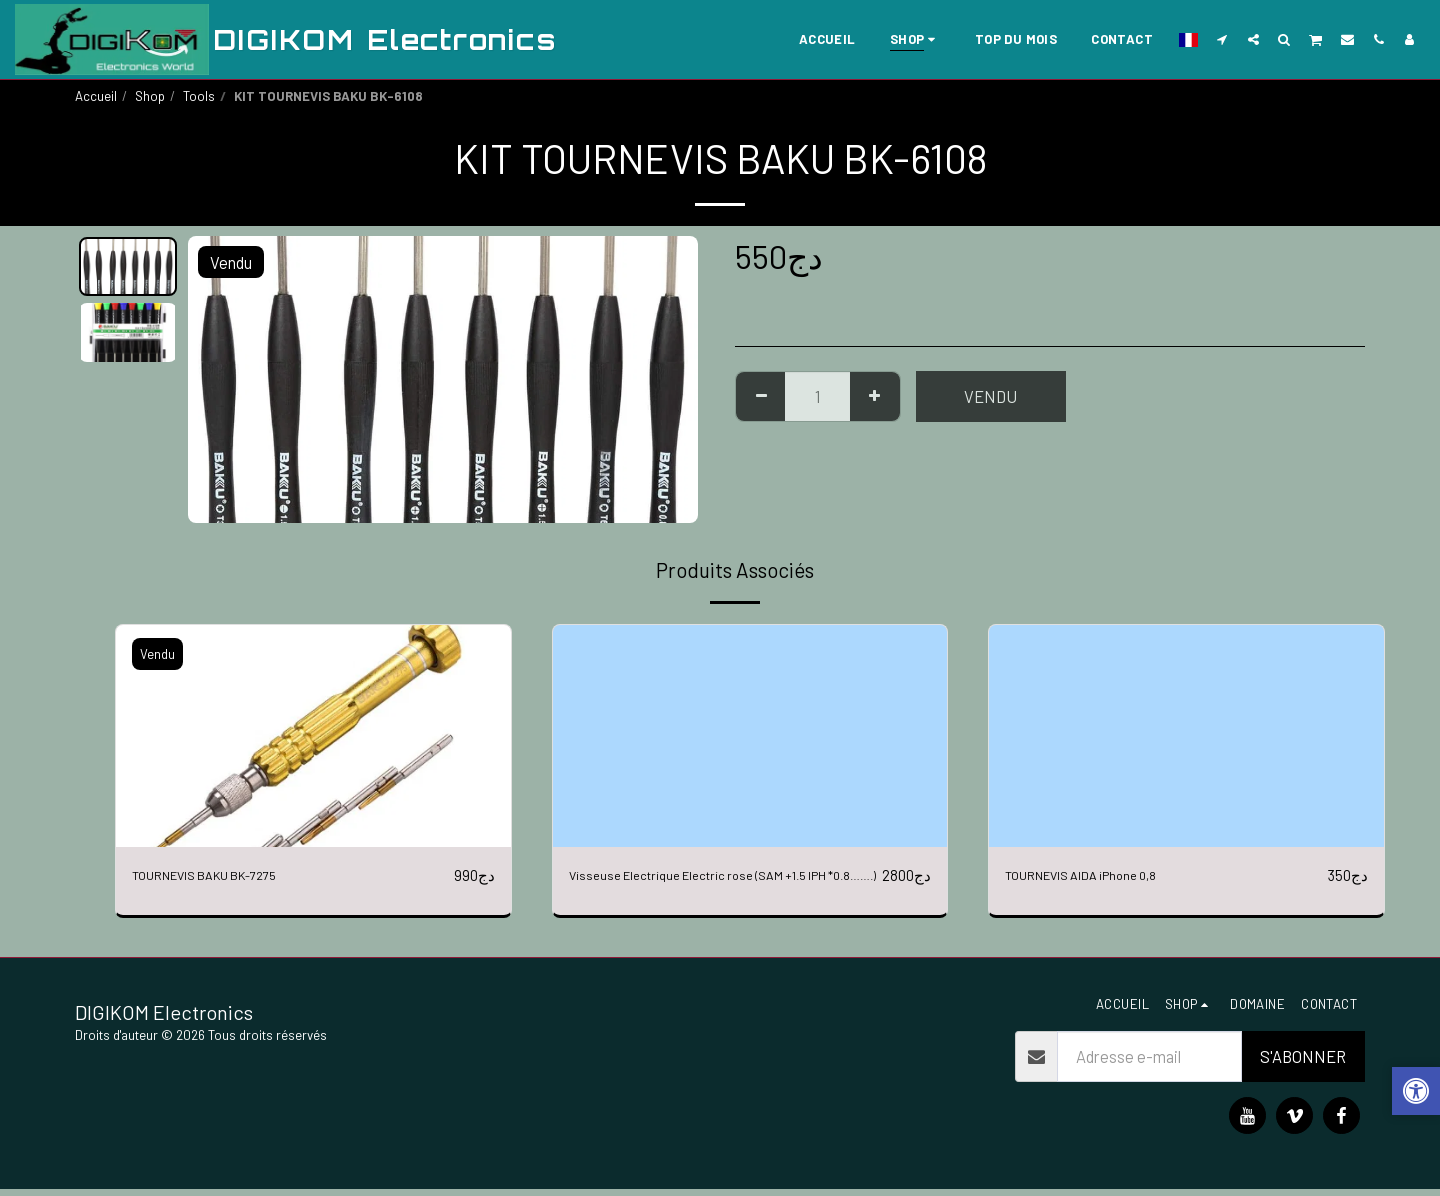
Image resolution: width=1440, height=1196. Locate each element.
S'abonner (1303, 1063)
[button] (1222, 39)
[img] (313, 736)
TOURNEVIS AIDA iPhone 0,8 (1105, 875)
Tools (199, 96)
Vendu (990, 396)
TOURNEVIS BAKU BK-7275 (228, 875)
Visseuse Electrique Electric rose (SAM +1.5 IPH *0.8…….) (719, 887)
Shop (150, 96)
